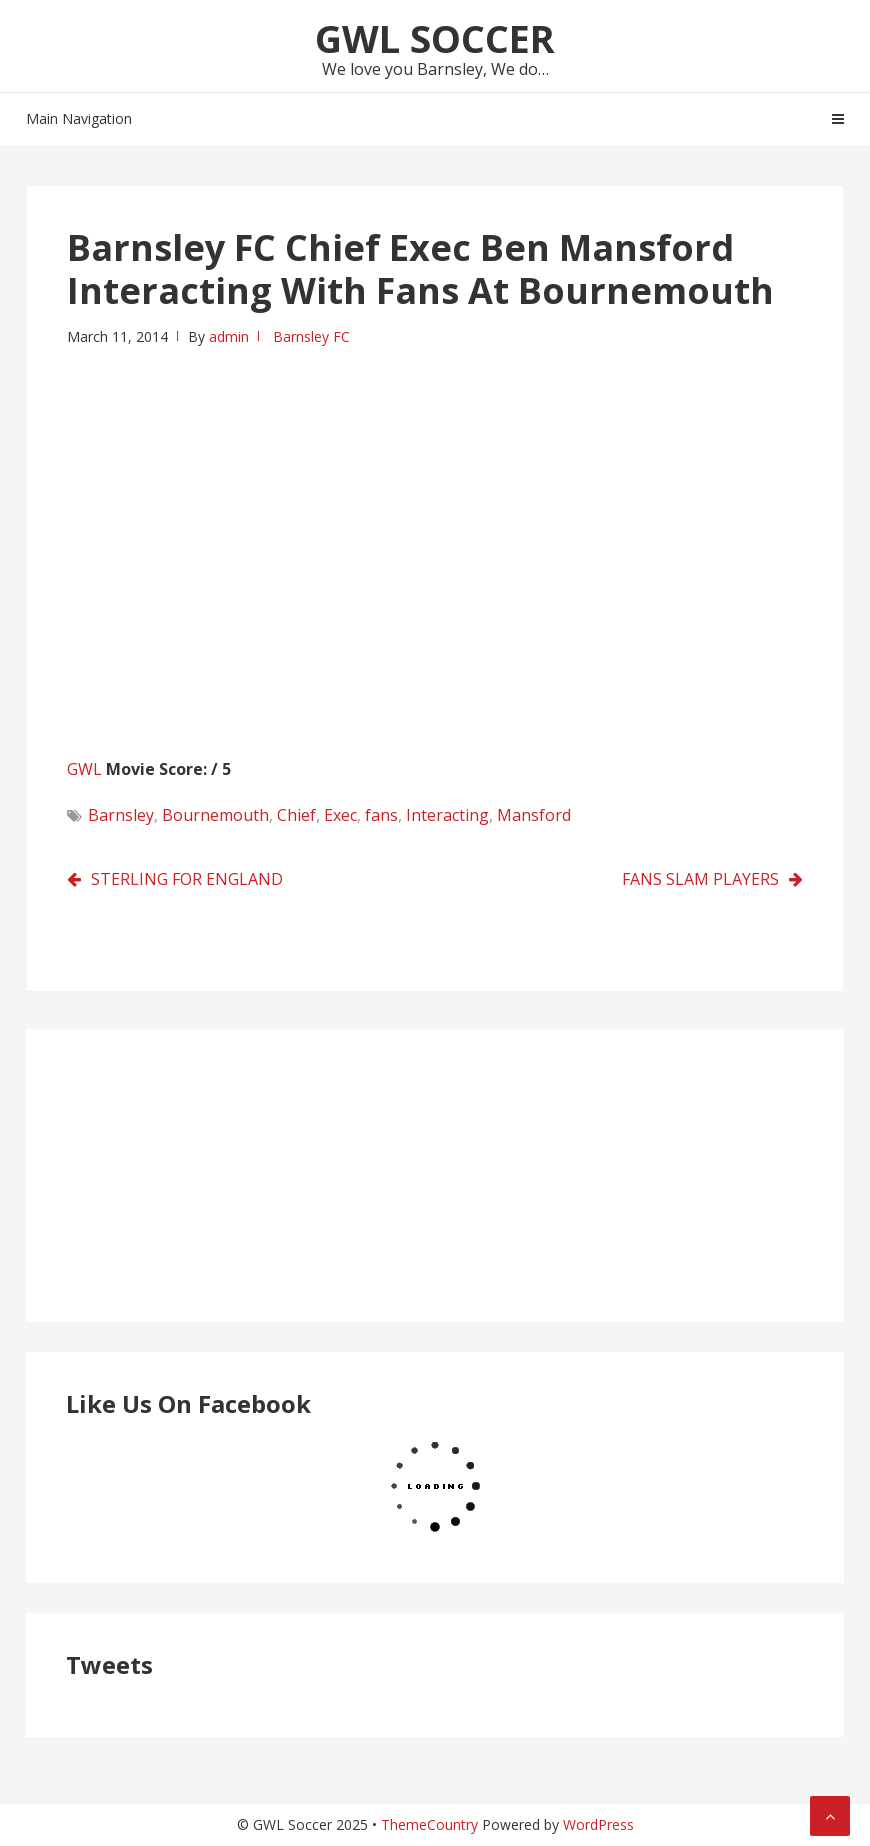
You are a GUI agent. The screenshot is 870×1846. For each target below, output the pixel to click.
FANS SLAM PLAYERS (700, 879)
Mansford (534, 815)
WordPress (598, 1824)
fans (381, 815)
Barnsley (121, 815)
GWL (84, 769)
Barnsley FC (311, 336)
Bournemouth (215, 815)
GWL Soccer (435, 38)
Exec (340, 815)
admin (229, 336)
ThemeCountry (429, 1824)
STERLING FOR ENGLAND (187, 879)
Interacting (447, 815)
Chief (296, 815)
